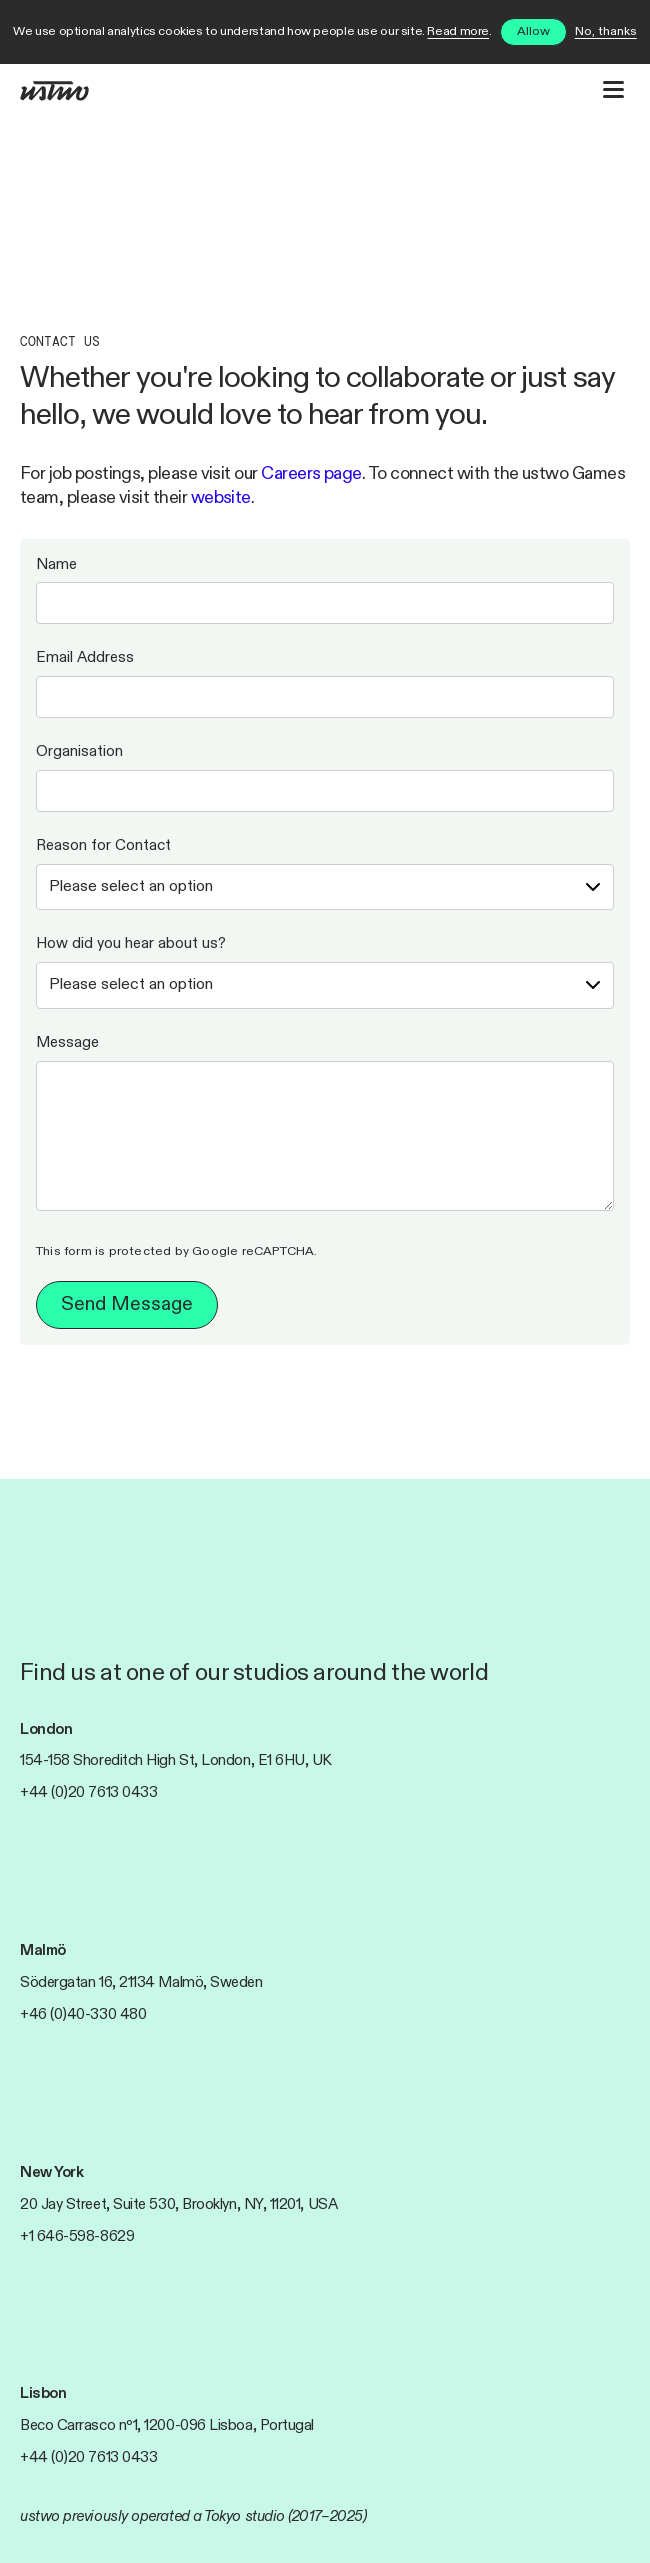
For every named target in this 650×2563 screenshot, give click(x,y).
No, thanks (606, 31)
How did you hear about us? (131, 943)
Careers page (311, 474)
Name (56, 564)
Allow (533, 31)
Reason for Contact (103, 845)
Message (67, 1042)
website (221, 498)
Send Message (127, 1304)
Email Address (85, 657)
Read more (458, 31)
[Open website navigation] (613, 89)
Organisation (79, 751)
